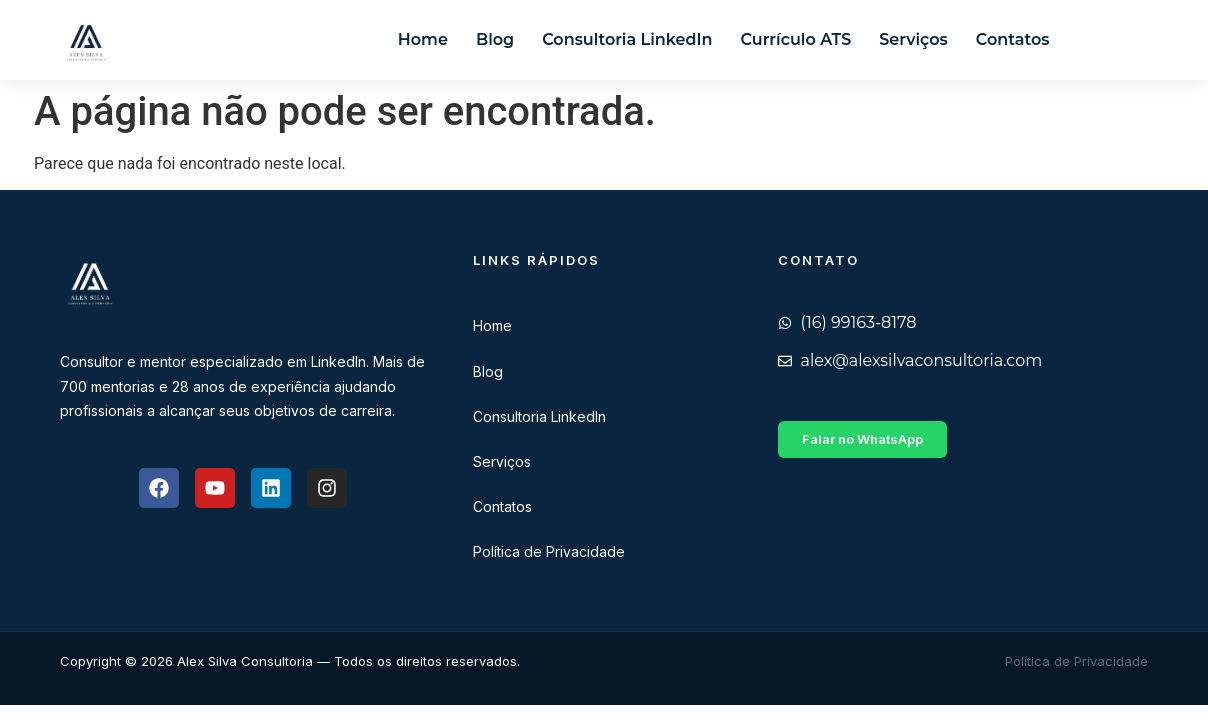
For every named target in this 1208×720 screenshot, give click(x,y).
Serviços (913, 39)
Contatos (1013, 39)
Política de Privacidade (549, 551)
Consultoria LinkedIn (627, 39)
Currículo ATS (796, 39)
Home (423, 39)
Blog (495, 39)
